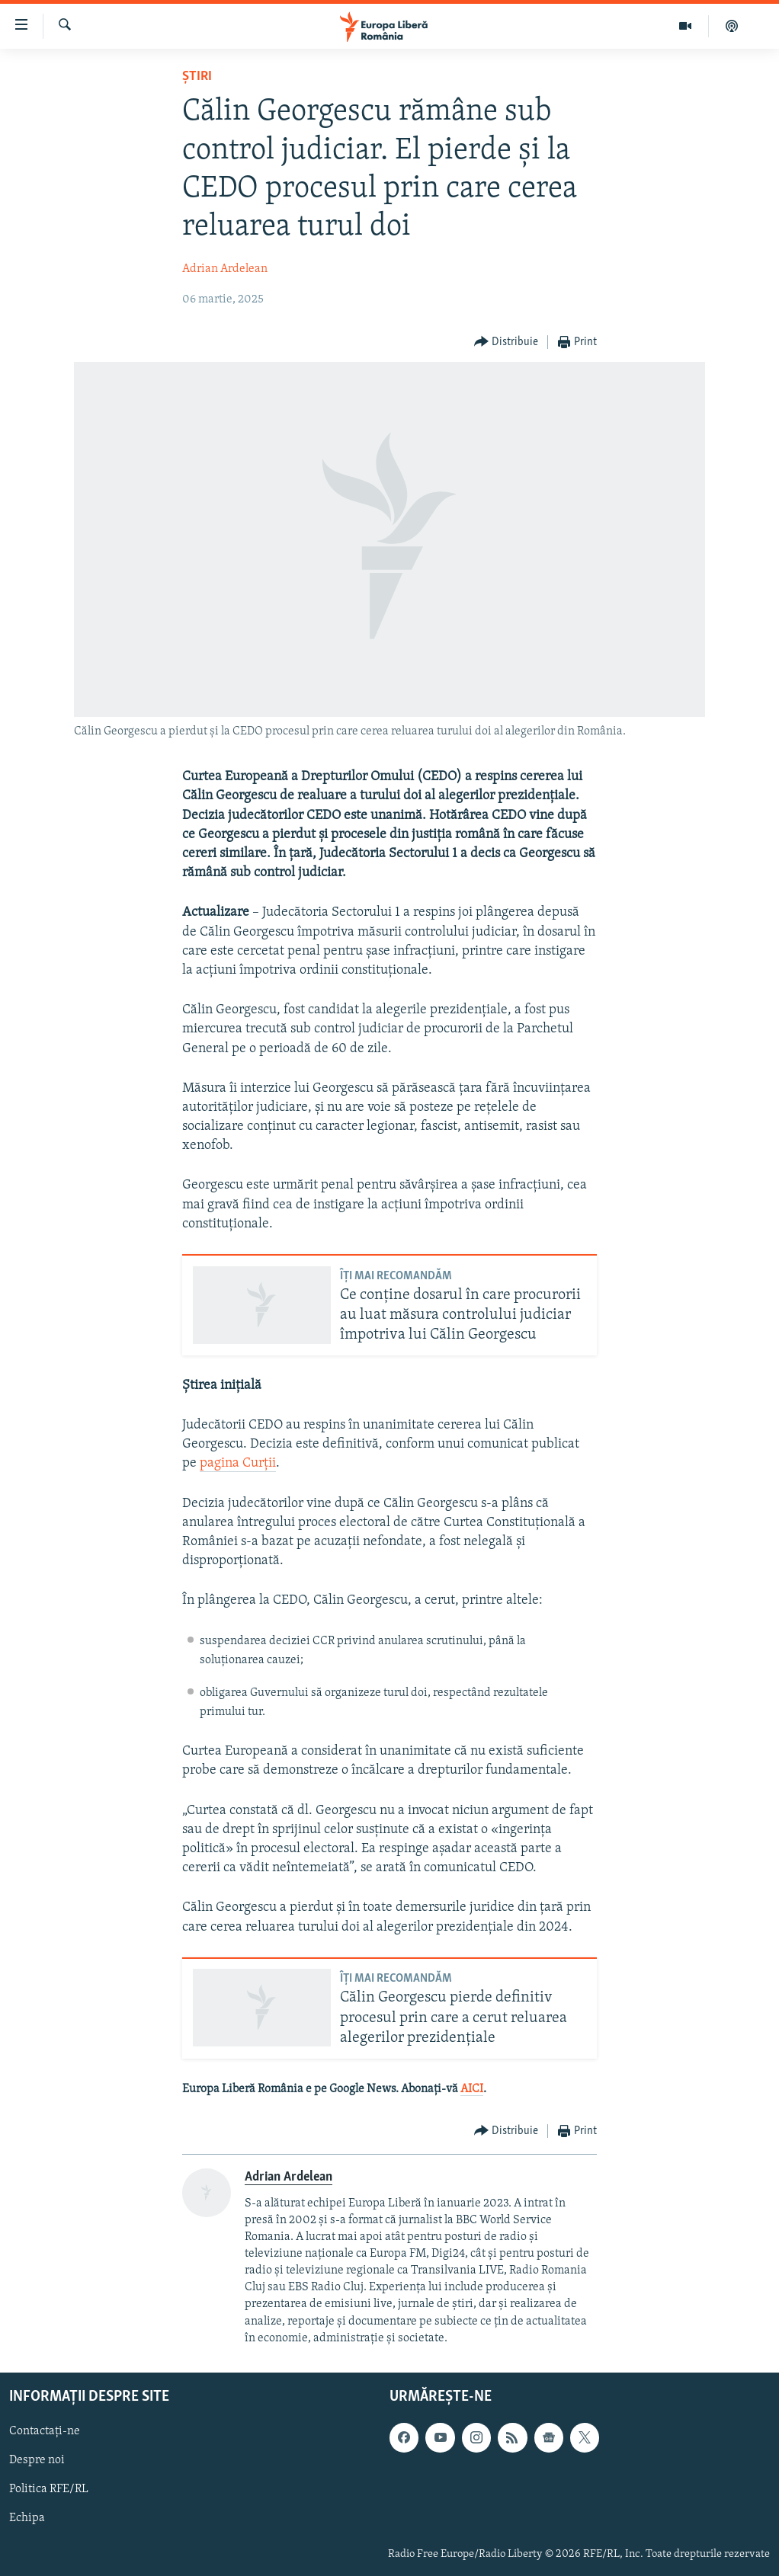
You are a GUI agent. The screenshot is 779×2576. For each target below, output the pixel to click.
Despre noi (37, 2460)
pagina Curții (238, 1463)
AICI (471, 2089)
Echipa (27, 2518)
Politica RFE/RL (48, 2489)
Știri (197, 76)
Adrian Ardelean (225, 269)
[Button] (506, 342)
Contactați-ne (44, 2431)
